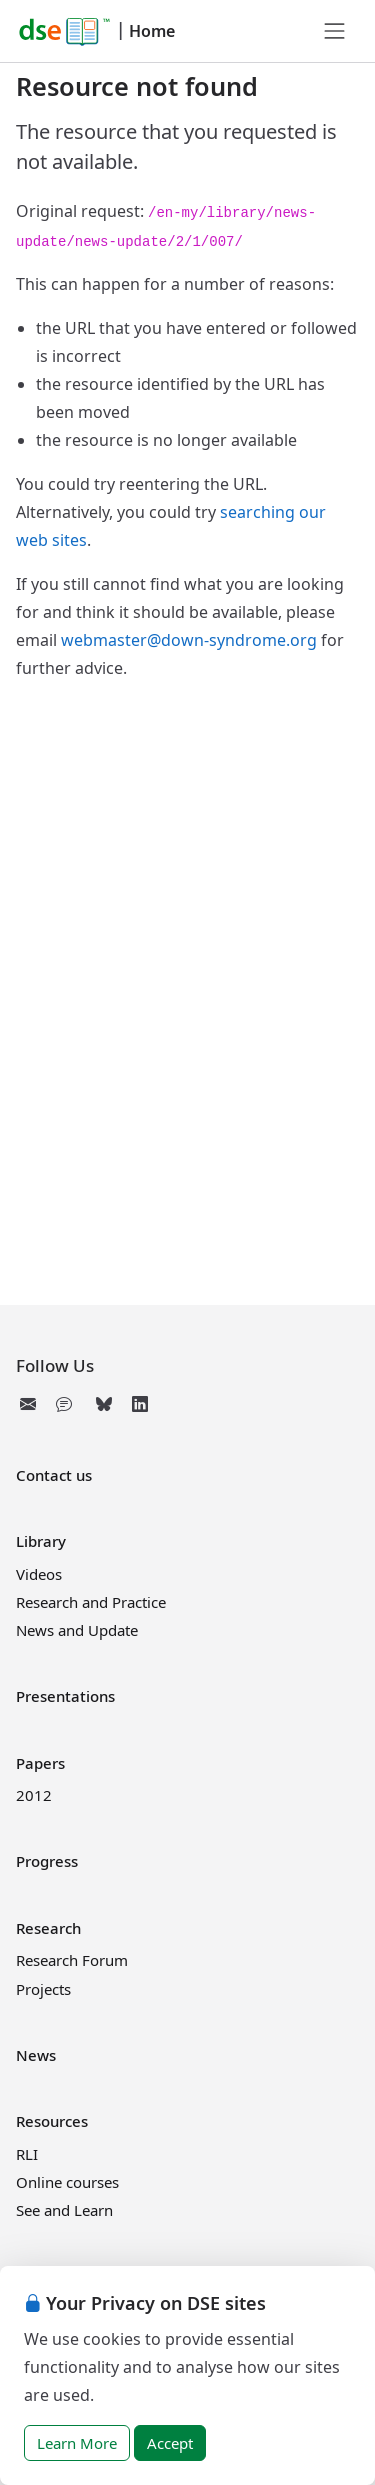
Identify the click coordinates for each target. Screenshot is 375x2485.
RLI (27, 2154)
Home (152, 31)
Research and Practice (91, 1602)
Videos (39, 1574)
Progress (47, 1861)
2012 (34, 1795)
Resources (52, 2121)
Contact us (54, 1475)
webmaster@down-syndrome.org (189, 640)
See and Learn (64, 2210)
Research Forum (72, 1960)
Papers (40, 1763)
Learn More (77, 2443)
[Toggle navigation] (335, 31)
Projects (43, 1989)
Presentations (65, 1696)
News (36, 2055)
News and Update (77, 1630)
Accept (170, 2443)
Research (48, 1928)
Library (41, 1541)
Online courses (67, 2182)
